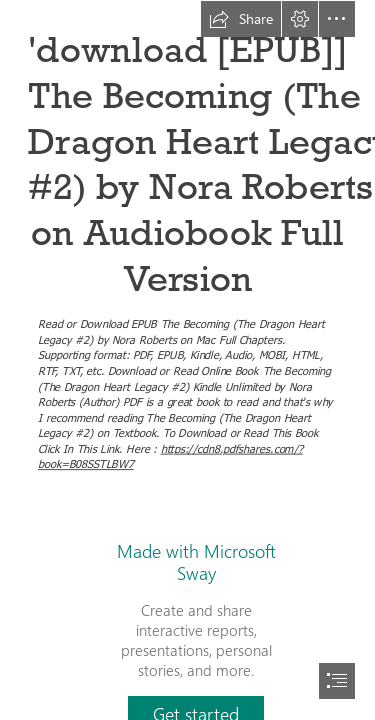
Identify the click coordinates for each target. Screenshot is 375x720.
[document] (187, 360)
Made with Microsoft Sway (196, 562)
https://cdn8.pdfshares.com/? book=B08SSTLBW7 (170, 455)
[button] (241, 19)
